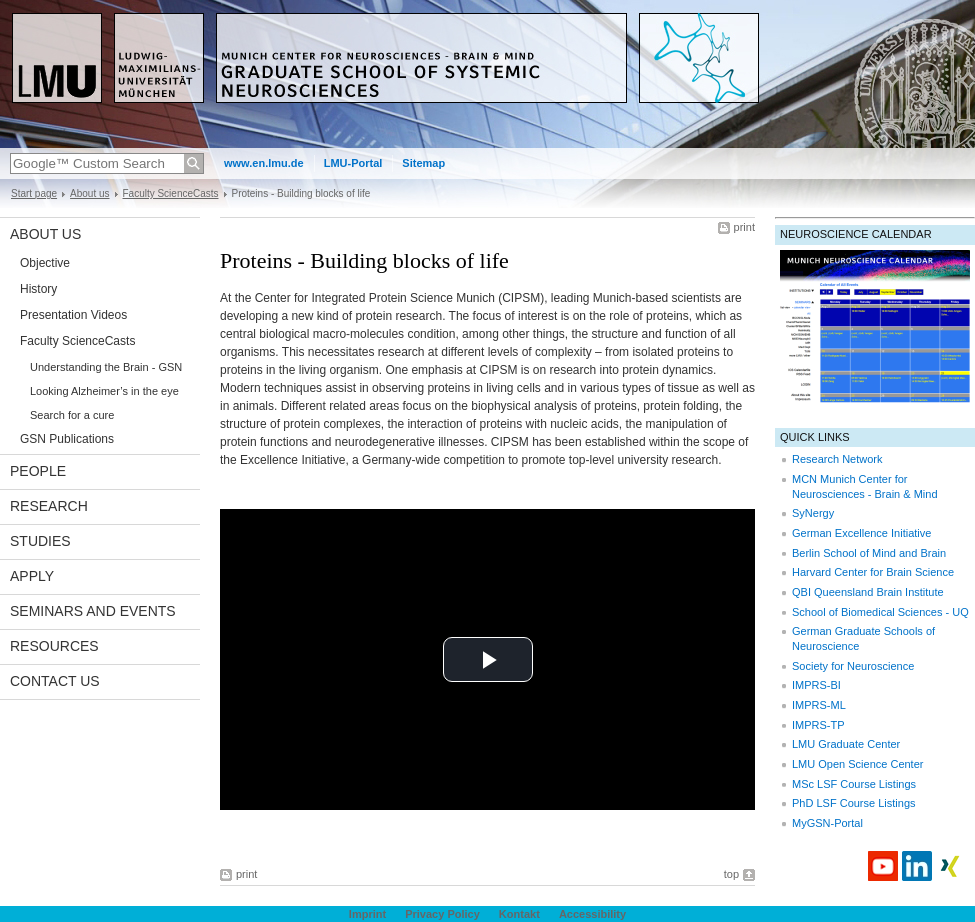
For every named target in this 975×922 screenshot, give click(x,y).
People (38, 471)
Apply (32, 576)
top (731, 874)
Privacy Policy (442, 914)
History (38, 289)
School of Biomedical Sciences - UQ (880, 612)
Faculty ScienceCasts (171, 193)
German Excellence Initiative (861, 533)
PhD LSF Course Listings (854, 803)
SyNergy (813, 513)
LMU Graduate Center (846, 744)
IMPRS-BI (816, 685)
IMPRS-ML (819, 705)
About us (89, 193)
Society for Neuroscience (853, 666)
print (744, 227)
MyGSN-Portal (827, 823)
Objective (45, 263)
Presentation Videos (73, 315)
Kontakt (519, 914)
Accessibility (592, 914)
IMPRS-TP (818, 725)
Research (49, 506)
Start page (34, 193)
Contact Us (55, 681)
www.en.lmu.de (264, 163)
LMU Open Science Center (857, 764)
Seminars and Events (93, 611)
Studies (40, 541)
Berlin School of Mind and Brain (869, 553)
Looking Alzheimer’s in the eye (104, 391)
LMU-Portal (353, 163)
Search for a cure (72, 415)
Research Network (837, 459)
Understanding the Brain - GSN (106, 367)
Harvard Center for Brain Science (873, 572)
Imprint (367, 914)
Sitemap (423, 163)
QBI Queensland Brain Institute (868, 592)
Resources (54, 646)
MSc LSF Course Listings (854, 784)
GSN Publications (67, 439)
